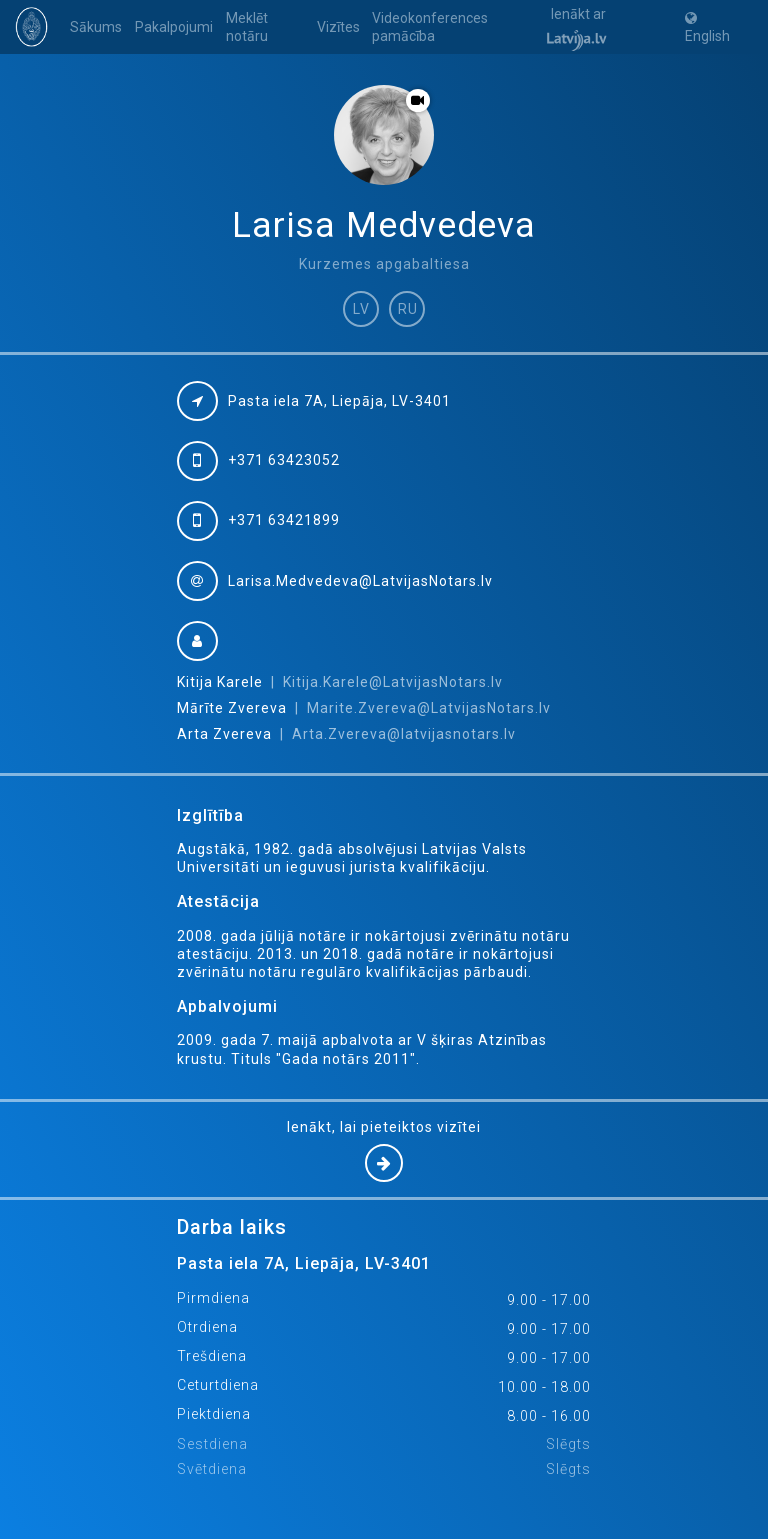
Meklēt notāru (247, 27)
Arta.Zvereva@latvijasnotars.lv (404, 734)
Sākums (96, 27)
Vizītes (338, 27)
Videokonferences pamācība (430, 27)
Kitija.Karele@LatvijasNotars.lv (393, 682)
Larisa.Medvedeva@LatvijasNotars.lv (360, 581)
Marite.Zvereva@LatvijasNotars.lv (429, 708)
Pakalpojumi (174, 27)
